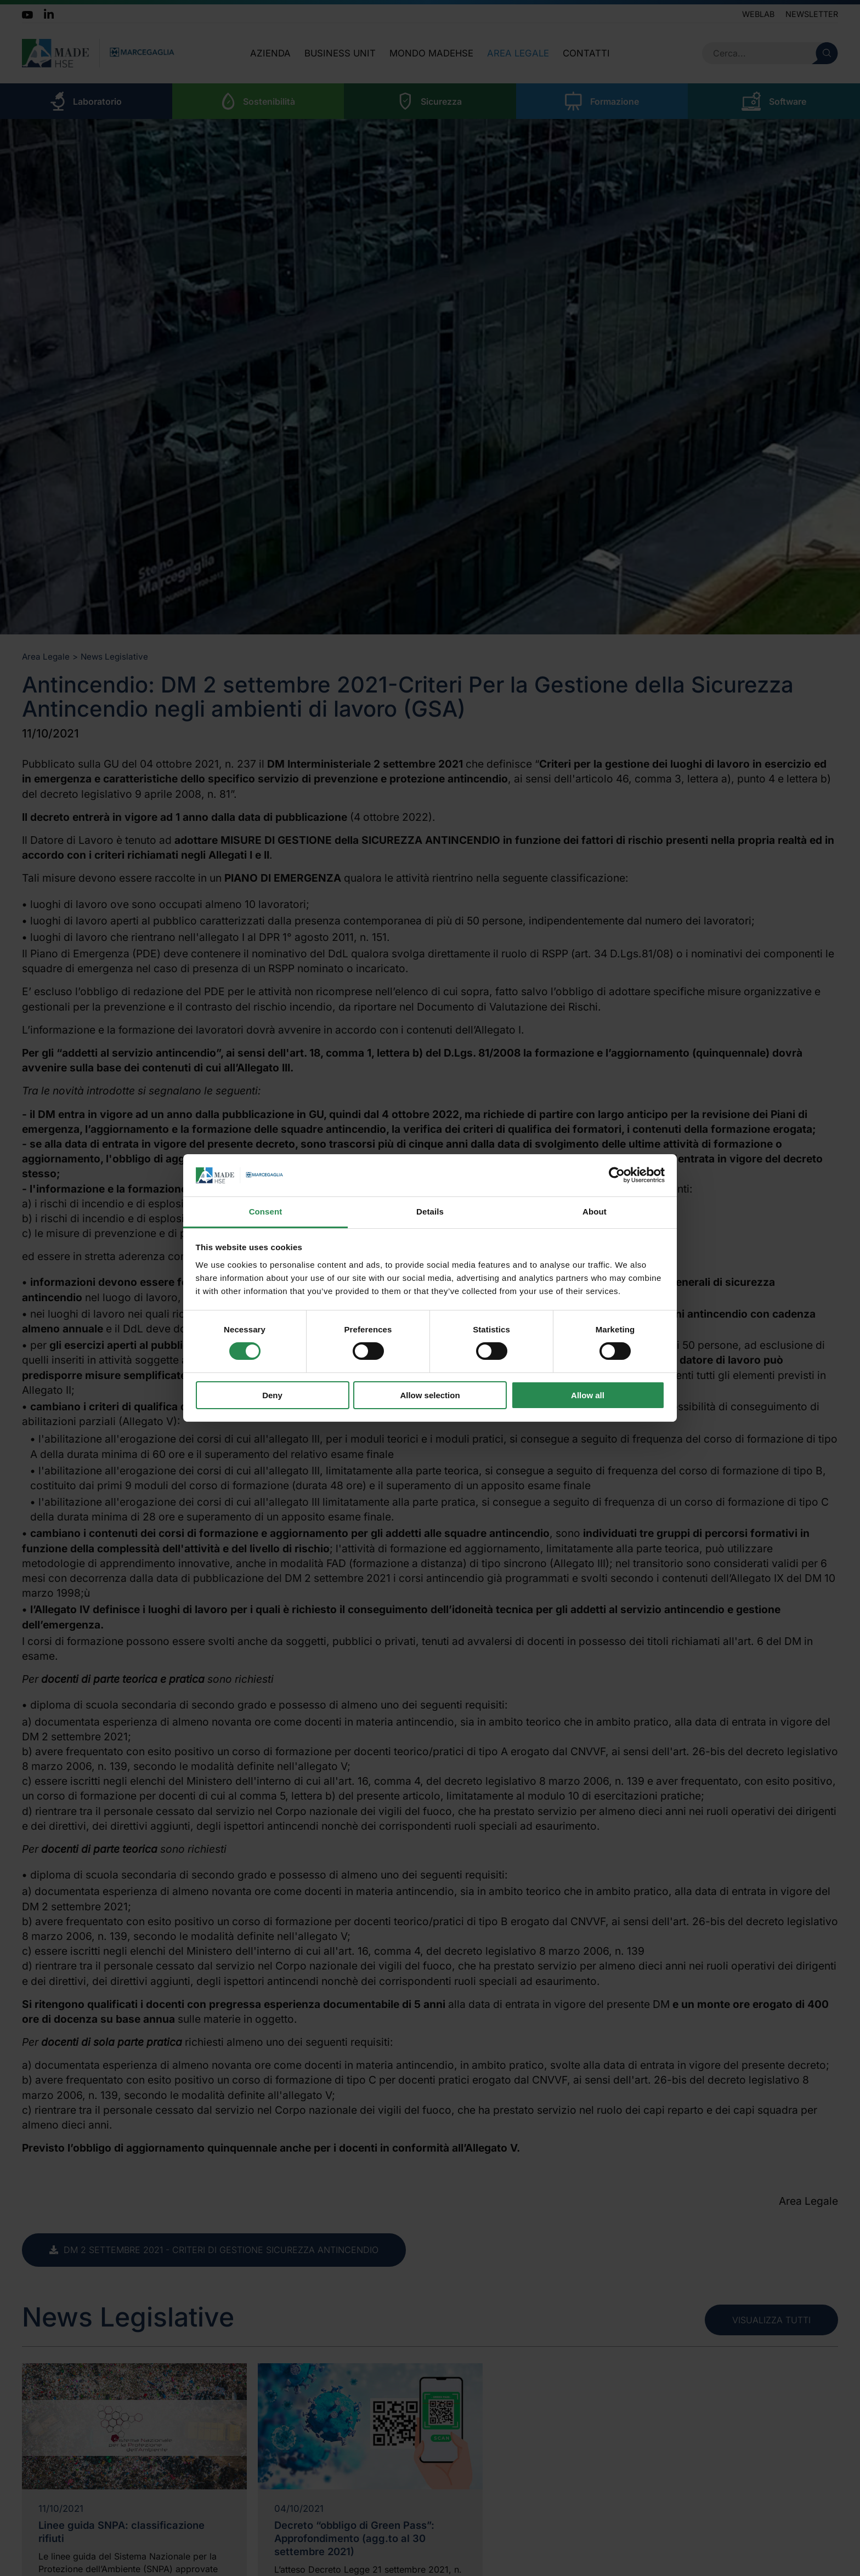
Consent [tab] (265, 1211)
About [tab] (594, 1211)
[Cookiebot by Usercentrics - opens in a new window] (617, 1175)
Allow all (587, 1395)
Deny (272, 1395)
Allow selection (430, 1395)
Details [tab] (430, 1211)
